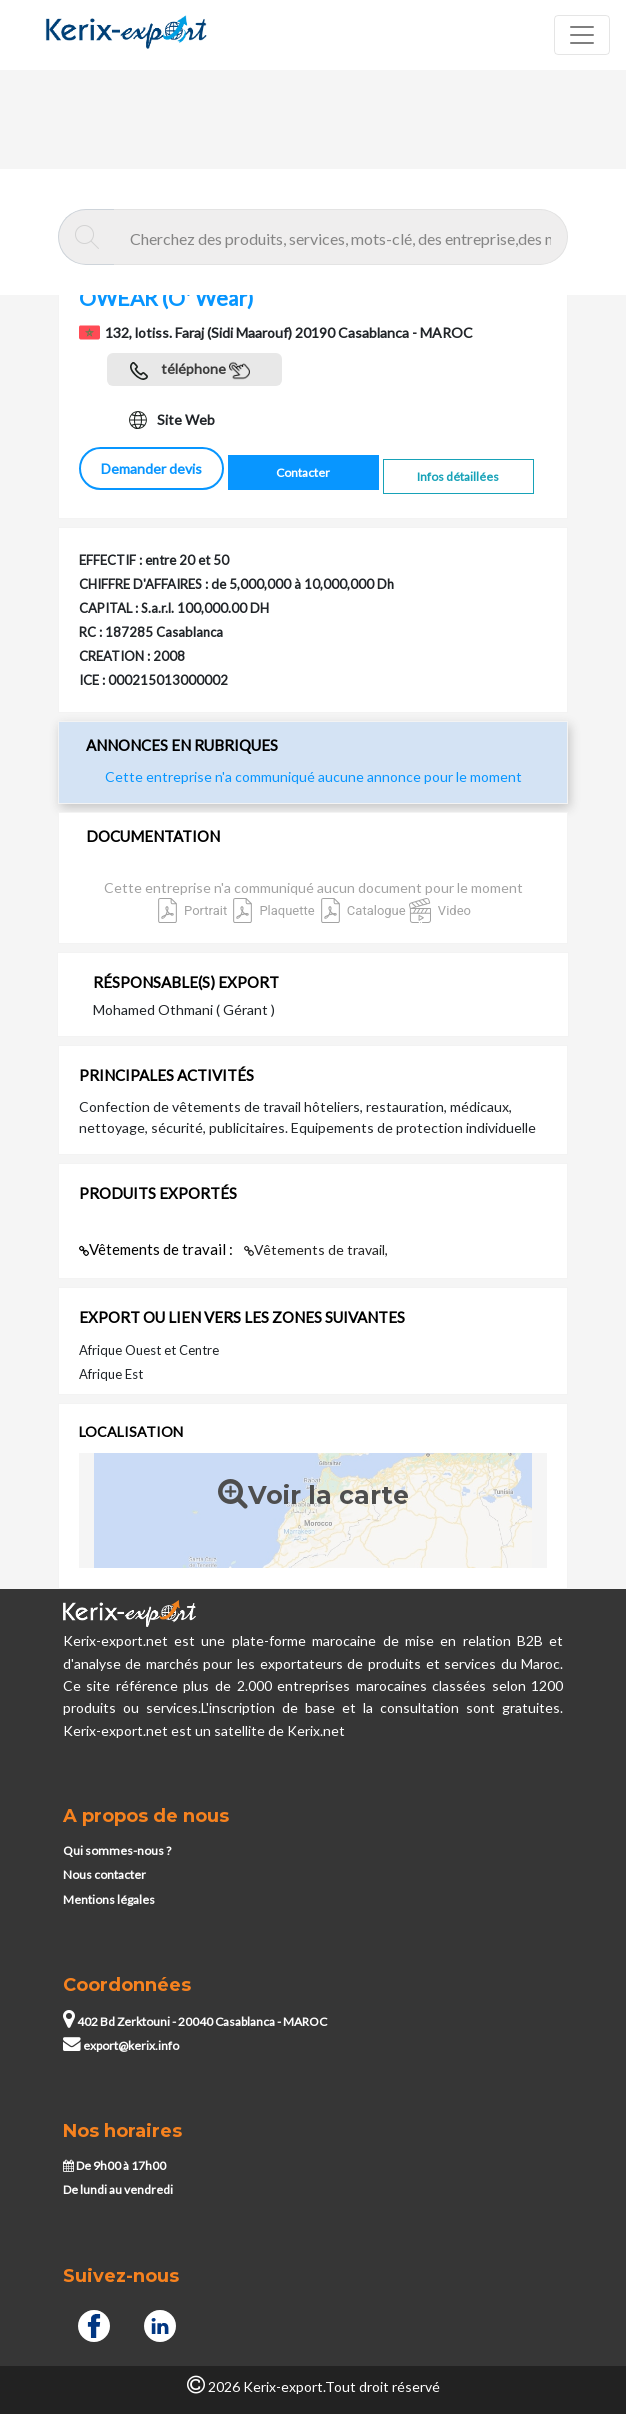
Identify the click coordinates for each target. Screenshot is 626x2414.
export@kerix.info (121, 2045)
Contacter (303, 472)
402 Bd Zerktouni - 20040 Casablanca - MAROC (195, 2021)
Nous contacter (104, 1874)
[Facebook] (94, 2323)
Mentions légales (109, 1899)
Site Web (172, 420)
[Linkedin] (160, 2323)
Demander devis (151, 468)
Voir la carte (313, 1495)
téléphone (190, 370)
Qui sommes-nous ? (117, 1850)
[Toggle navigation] (582, 35)
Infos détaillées (458, 476)
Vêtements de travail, (316, 1249)
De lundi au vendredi (118, 2189)
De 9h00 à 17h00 (114, 2165)
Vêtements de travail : (157, 1249)
